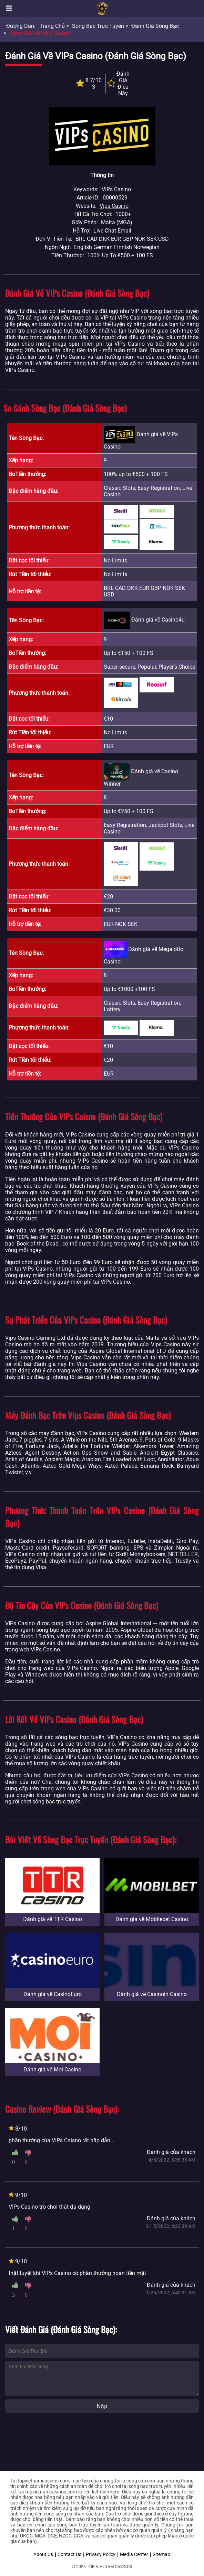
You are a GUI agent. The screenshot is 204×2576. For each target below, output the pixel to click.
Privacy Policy (100, 2554)
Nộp (102, 2406)
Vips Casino (114, 206)
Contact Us (69, 2554)
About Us (43, 2554)
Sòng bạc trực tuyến (98, 26)
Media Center (134, 2554)
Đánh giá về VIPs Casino (39, 33)
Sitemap (161, 2554)
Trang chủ (52, 26)
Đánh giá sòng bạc (155, 26)
